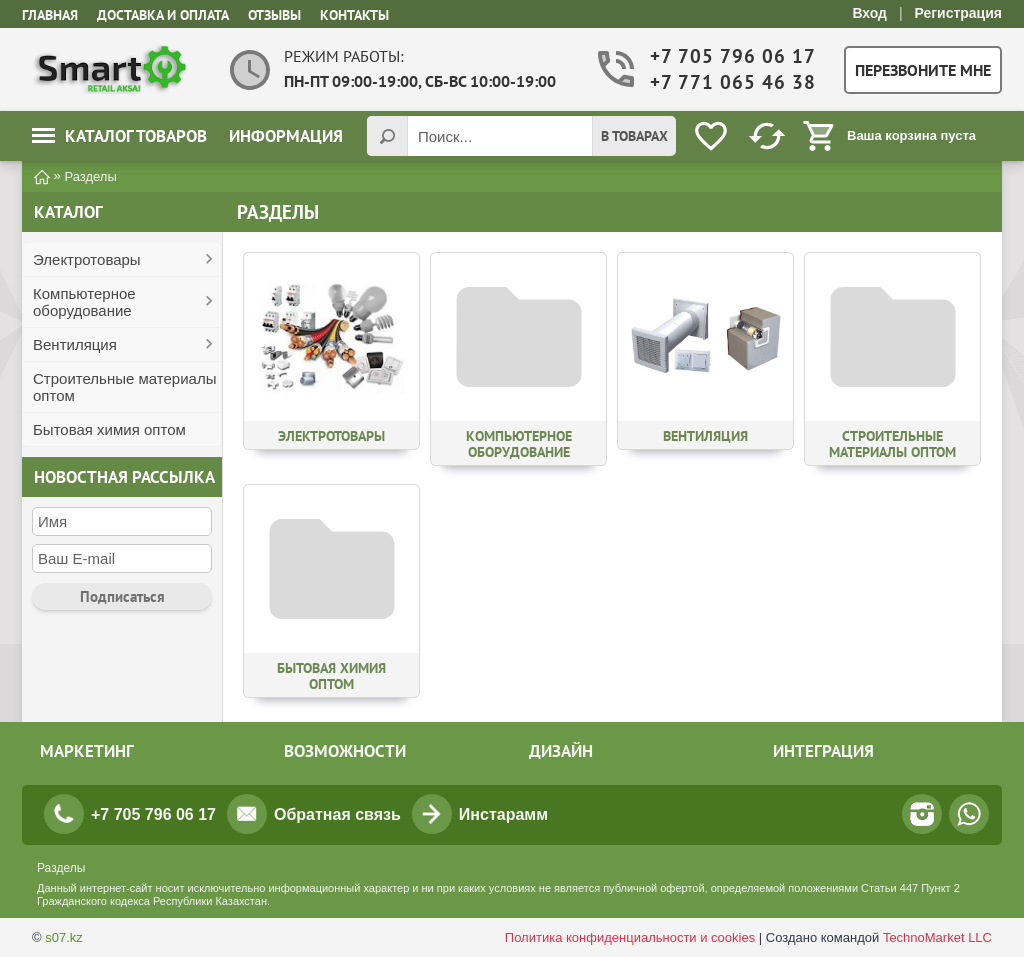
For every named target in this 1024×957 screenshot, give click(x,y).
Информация (286, 136)
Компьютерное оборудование (84, 302)
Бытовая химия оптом (109, 429)
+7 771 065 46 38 (731, 82)
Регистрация (958, 13)
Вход (869, 13)
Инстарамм (503, 814)
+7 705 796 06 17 (731, 56)
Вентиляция (75, 344)
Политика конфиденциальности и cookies (630, 937)
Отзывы (274, 15)
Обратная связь (337, 814)
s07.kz (64, 937)
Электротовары (87, 259)
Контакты (354, 15)
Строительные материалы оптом (124, 387)
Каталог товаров (119, 136)
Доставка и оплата (163, 15)
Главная (50, 15)
